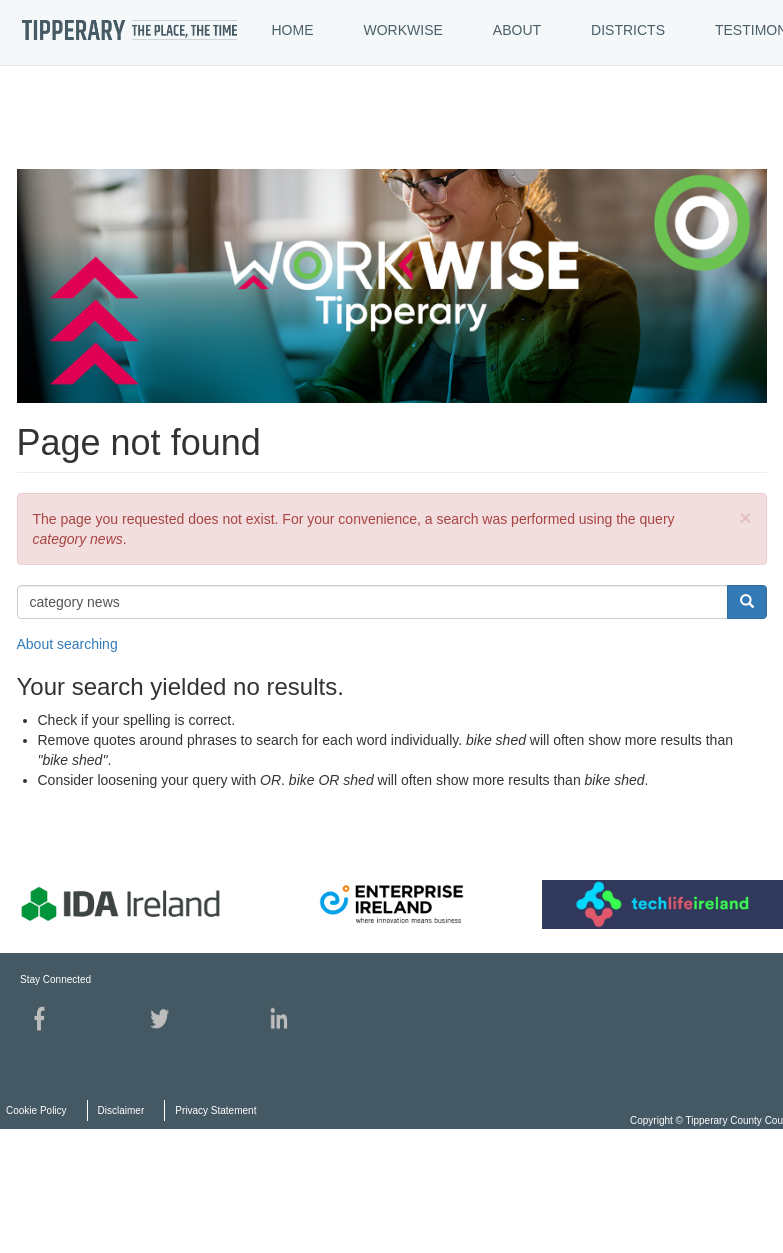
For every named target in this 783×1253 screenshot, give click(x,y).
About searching (67, 644)
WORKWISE (403, 30)
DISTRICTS (628, 30)
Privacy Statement (215, 1110)
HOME (293, 30)
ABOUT (517, 30)
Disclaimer (121, 1110)
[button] (745, 517)
